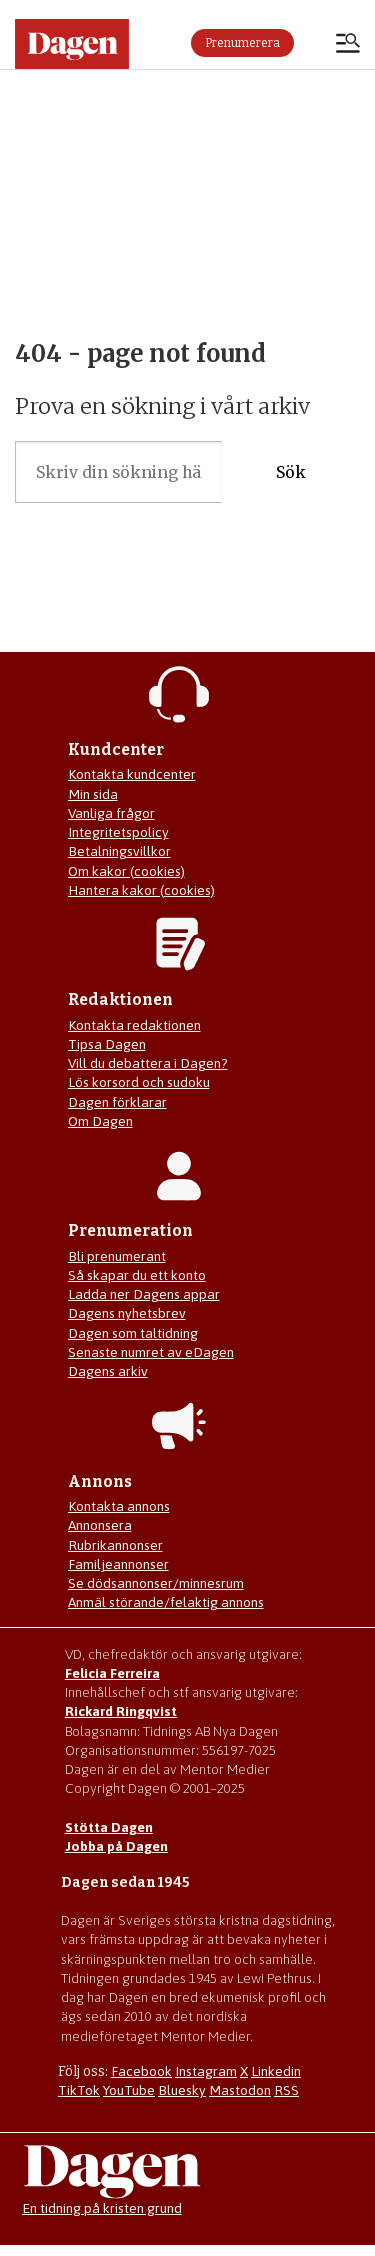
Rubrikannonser (115, 1545)
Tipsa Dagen (107, 1044)
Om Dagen (100, 1121)
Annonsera (100, 1525)
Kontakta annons (119, 1506)
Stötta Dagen (109, 1827)
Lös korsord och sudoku (139, 1082)
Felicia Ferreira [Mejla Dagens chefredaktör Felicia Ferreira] (112, 1673)
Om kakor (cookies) (126, 871)
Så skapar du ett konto (137, 1275)
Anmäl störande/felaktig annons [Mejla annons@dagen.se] (166, 1602)
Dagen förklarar (117, 1102)
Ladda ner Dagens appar (144, 1294)
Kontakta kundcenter (132, 774)
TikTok (79, 2090)
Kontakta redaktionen (134, 1025)
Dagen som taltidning (133, 1333)
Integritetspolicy (118, 832)
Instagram (206, 2071)
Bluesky (182, 2090)
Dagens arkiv (108, 1371)
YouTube (129, 2090)
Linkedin (276, 2071)
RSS (286, 2090)
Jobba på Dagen (116, 1846)
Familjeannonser (118, 1564)
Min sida (93, 794)
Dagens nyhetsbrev (127, 1313)
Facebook (141, 2071)
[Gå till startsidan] (72, 44)
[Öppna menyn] (348, 45)
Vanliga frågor (111, 813)
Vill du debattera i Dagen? (148, 1063)
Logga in (315, 43)
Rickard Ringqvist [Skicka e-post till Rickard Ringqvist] (121, 1711)
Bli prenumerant (117, 1256)
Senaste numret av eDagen (151, 1352)
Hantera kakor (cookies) (141, 890)
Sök (291, 472)
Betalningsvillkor (119, 851)
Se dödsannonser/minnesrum (156, 1583)
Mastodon (240, 2090)
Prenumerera (242, 43)
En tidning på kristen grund (102, 2208)
